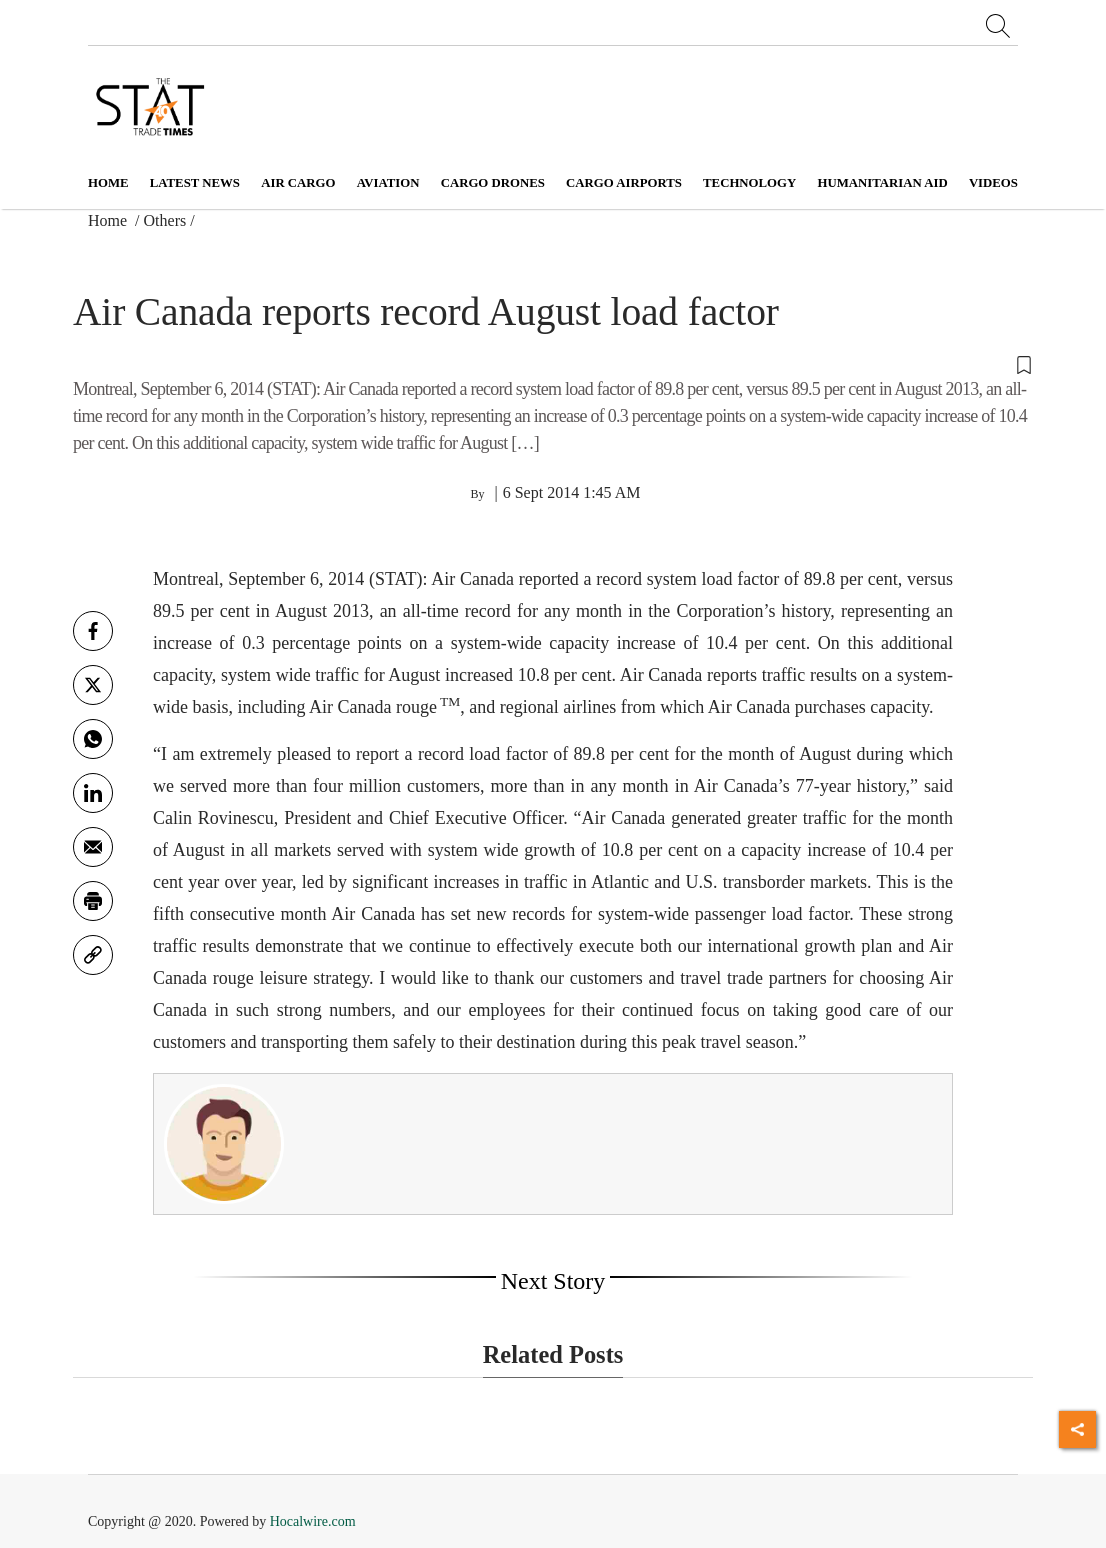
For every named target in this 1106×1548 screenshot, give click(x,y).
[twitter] (93, 685)
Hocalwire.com (313, 1521)
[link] (93, 955)
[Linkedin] (93, 793)
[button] (553, 364)
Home (108, 183)
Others (165, 220)
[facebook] (93, 631)
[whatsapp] (93, 739)
